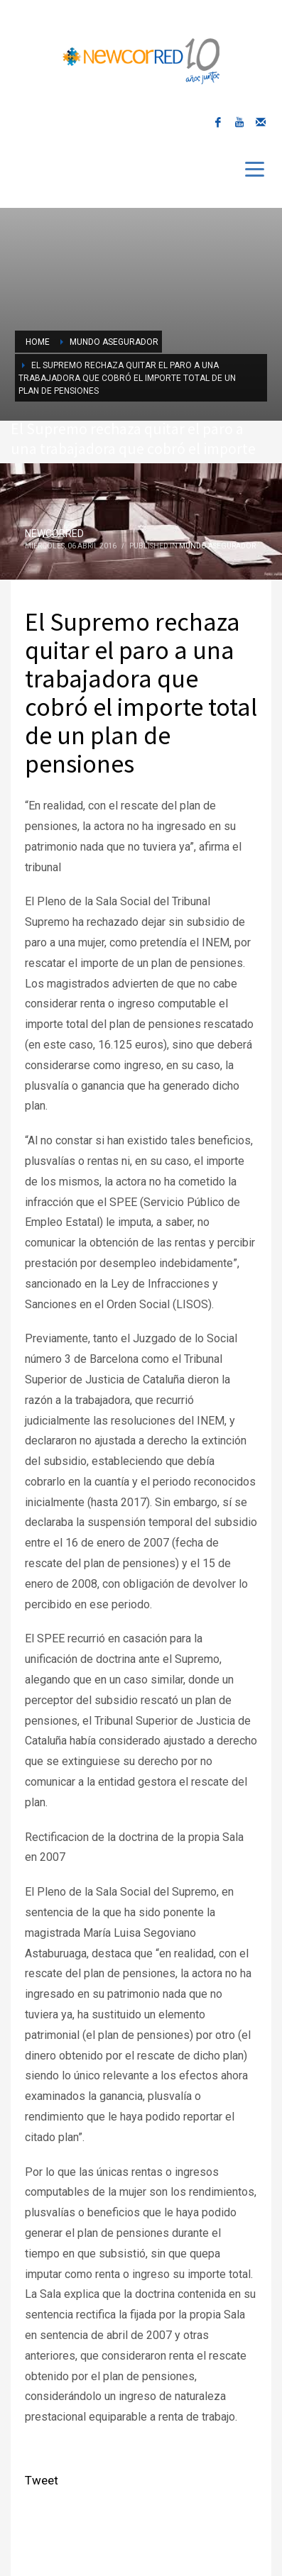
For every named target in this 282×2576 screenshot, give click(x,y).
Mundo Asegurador (217, 546)
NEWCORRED (54, 533)
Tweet (41, 2480)
